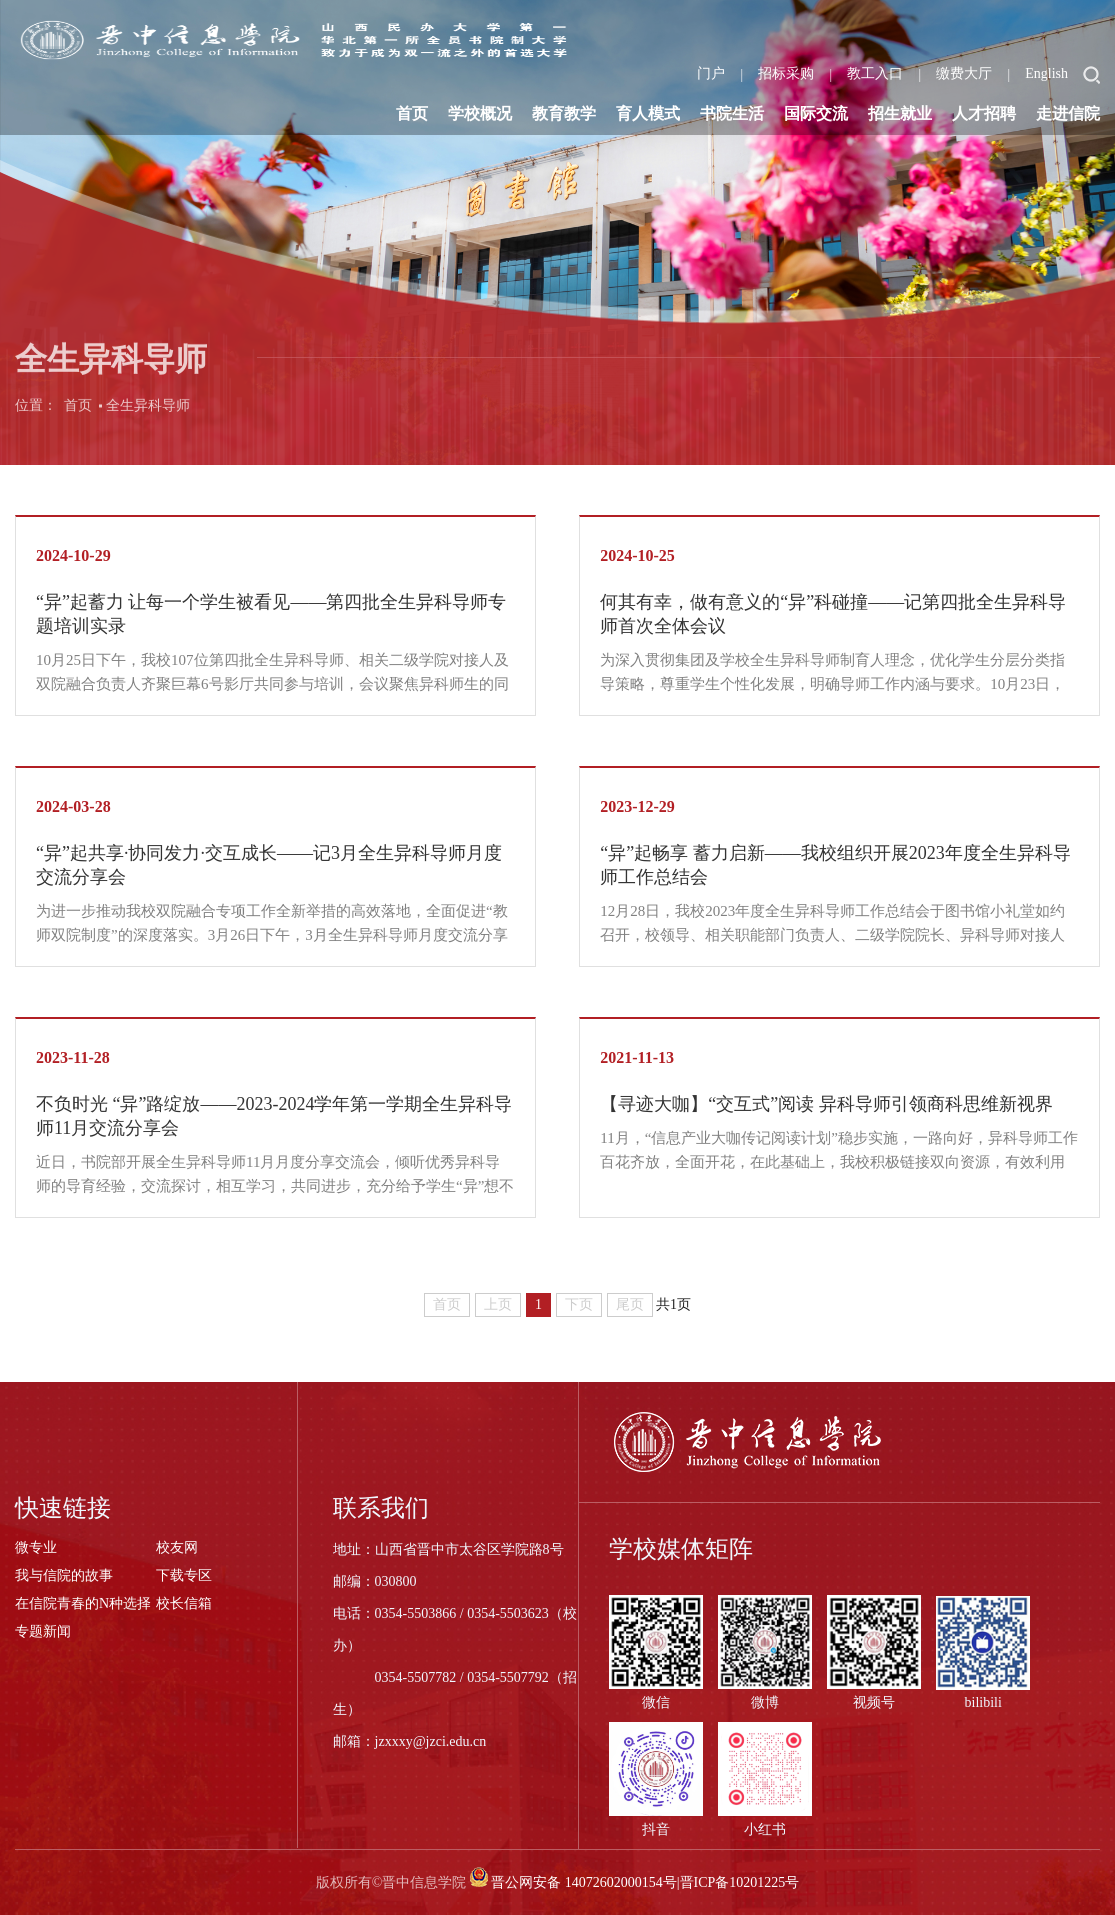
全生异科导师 (148, 414)
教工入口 (875, 73)
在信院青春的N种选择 (83, 1603)
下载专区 (184, 1575)
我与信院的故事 (64, 1575)
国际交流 (816, 113)
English (1046, 73)
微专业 (36, 1547)
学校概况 (480, 113)
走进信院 (1068, 113)
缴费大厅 (964, 73)
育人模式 (648, 113)
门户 (711, 73)
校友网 (177, 1547)
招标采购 (786, 73)
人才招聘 (984, 113)
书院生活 (732, 113)
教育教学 (564, 113)
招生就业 (900, 113)
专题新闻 (43, 1631)
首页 (412, 113)
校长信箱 (184, 1603)
